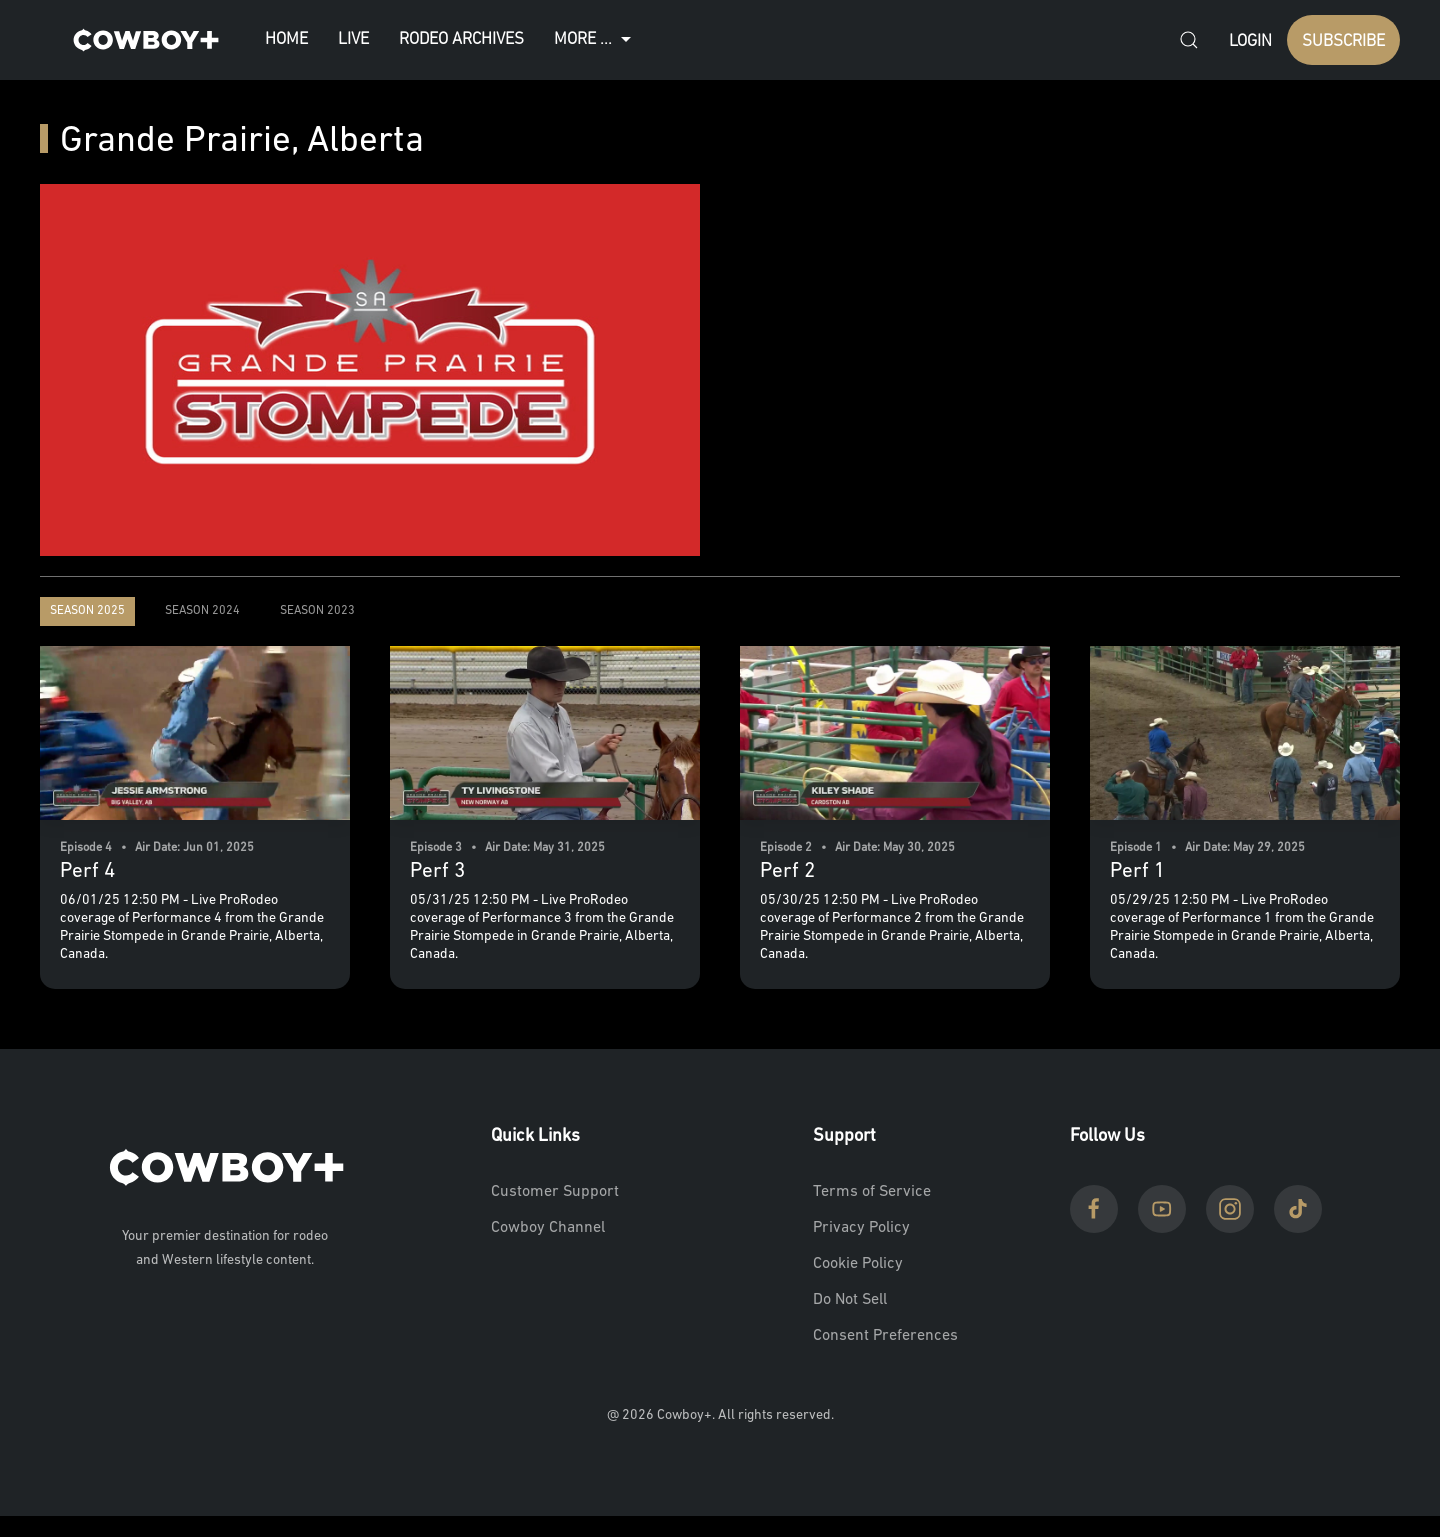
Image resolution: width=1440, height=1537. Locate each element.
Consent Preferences (885, 1336)
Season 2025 (87, 611)
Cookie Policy (858, 1264)
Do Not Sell (850, 1300)
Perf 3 (437, 871)
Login (1250, 41)
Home (286, 39)
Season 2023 (317, 611)
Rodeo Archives (461, 39)
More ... (595, 40)
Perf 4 (87, 871)
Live (353, 39)
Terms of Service (872, 1192)
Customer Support (555, 1192)
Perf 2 (787, 871)
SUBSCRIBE (1343, 41)
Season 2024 (202, 611)
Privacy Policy (861, 1228)
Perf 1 (1137, 871)
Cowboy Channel (548, 1228)
